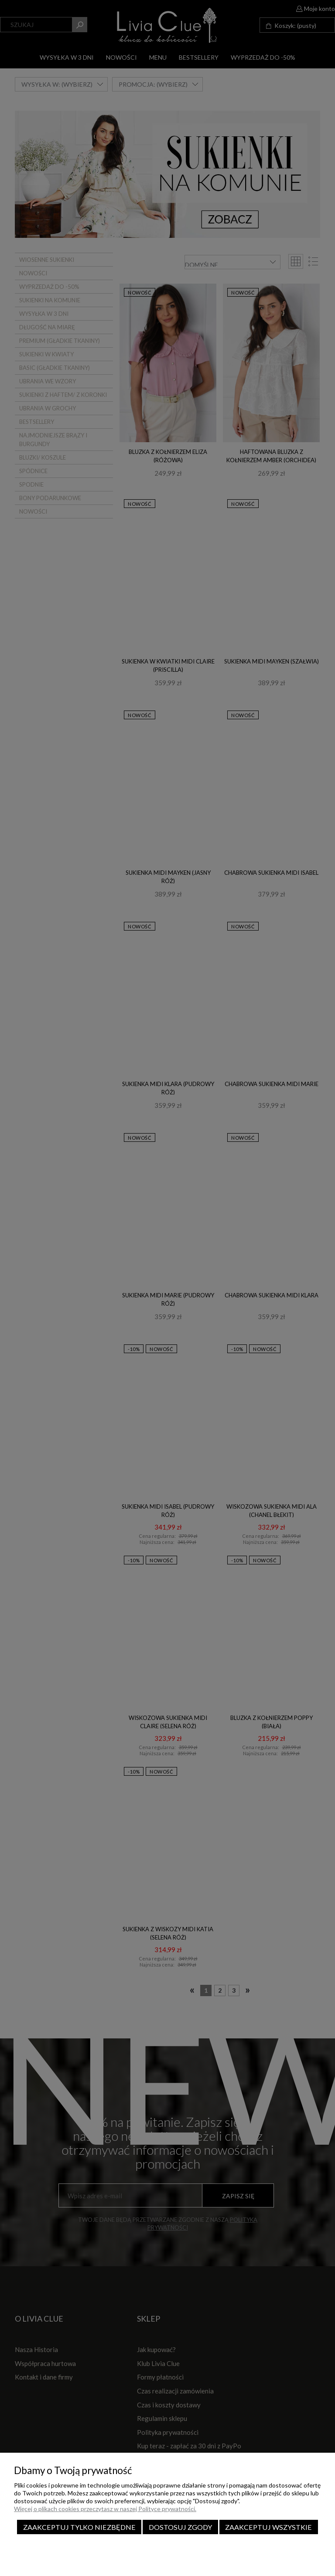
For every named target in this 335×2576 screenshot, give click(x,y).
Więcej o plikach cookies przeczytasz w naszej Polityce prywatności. (105, 2508)
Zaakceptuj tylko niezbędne (79, 2527)
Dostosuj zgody (180, 2527)
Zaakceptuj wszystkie (268, 2527)
